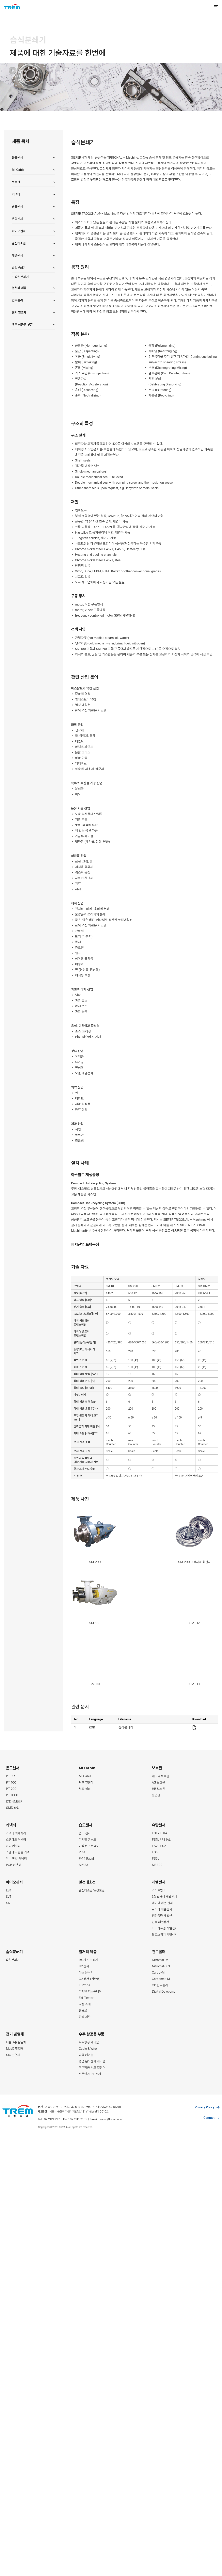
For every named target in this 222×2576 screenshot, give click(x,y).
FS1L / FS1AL (161, 1838)
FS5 (155, 1850)
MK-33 (83, 1863)
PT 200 (11, 1787)
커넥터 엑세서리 (16, 1831)
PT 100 (11, 1781)
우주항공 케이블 (89, 2040)
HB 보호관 (158, 1787)
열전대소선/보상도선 (92, 1888)
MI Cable (85, 1774)
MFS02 (157, 1863)
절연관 (156, 1793)
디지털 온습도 (87, 1838)
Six (8, 1901)
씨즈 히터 (85, 1787)
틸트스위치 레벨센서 (165, 1933)
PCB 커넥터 (13, 1863)
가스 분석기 (86, 1971)
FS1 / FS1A (159, 1831)
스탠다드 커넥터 (16, 1838)
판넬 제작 (85, 2015)
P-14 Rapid (86, 1857)
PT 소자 (11, 1774)
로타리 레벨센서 (162, 1907)
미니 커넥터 (13, 1844)
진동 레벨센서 (160, 1920)
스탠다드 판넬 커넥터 (19, 1850)
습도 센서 (85, 1831)
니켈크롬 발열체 (16, 2040)
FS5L (155, 1857)
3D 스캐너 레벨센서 (164, 1895)
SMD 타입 (13, 1806)
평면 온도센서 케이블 (92, 2059)
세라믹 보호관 (160, 1774)
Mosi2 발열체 (15, 2047)
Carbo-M (158, 1971)
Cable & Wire (88, 2047)
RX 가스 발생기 (88, 1958)
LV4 (8, 1888)
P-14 (82, 1850)
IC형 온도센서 (15, 1800)
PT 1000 (12, 1793)
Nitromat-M (160, 1958)
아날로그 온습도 (89, 1844)
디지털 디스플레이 (90, 1990)
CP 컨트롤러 (160, 1983)
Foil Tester (86, 1996)
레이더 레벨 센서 (162, 1901)
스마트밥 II (158, 1888)
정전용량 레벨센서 (163, 1914)
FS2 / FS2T (160, 1844)
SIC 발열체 (13, 2053)
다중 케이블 (86, 2053)
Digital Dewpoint (163, 1990)
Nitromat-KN (161, 1964)
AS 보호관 (158, 1781)
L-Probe (84, 1983)
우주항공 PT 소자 (90, 2072)
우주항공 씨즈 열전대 (92, 2066)
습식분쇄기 (22, 460)
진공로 (83, 2009)
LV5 (8, 1895)
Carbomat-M (161, 1977)
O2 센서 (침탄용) (90, 1977)
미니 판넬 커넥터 (16, 1857)
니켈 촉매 (85, 2002)
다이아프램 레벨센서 (165, 1926)
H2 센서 (84, 1964)
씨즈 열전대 (86, 1781)
